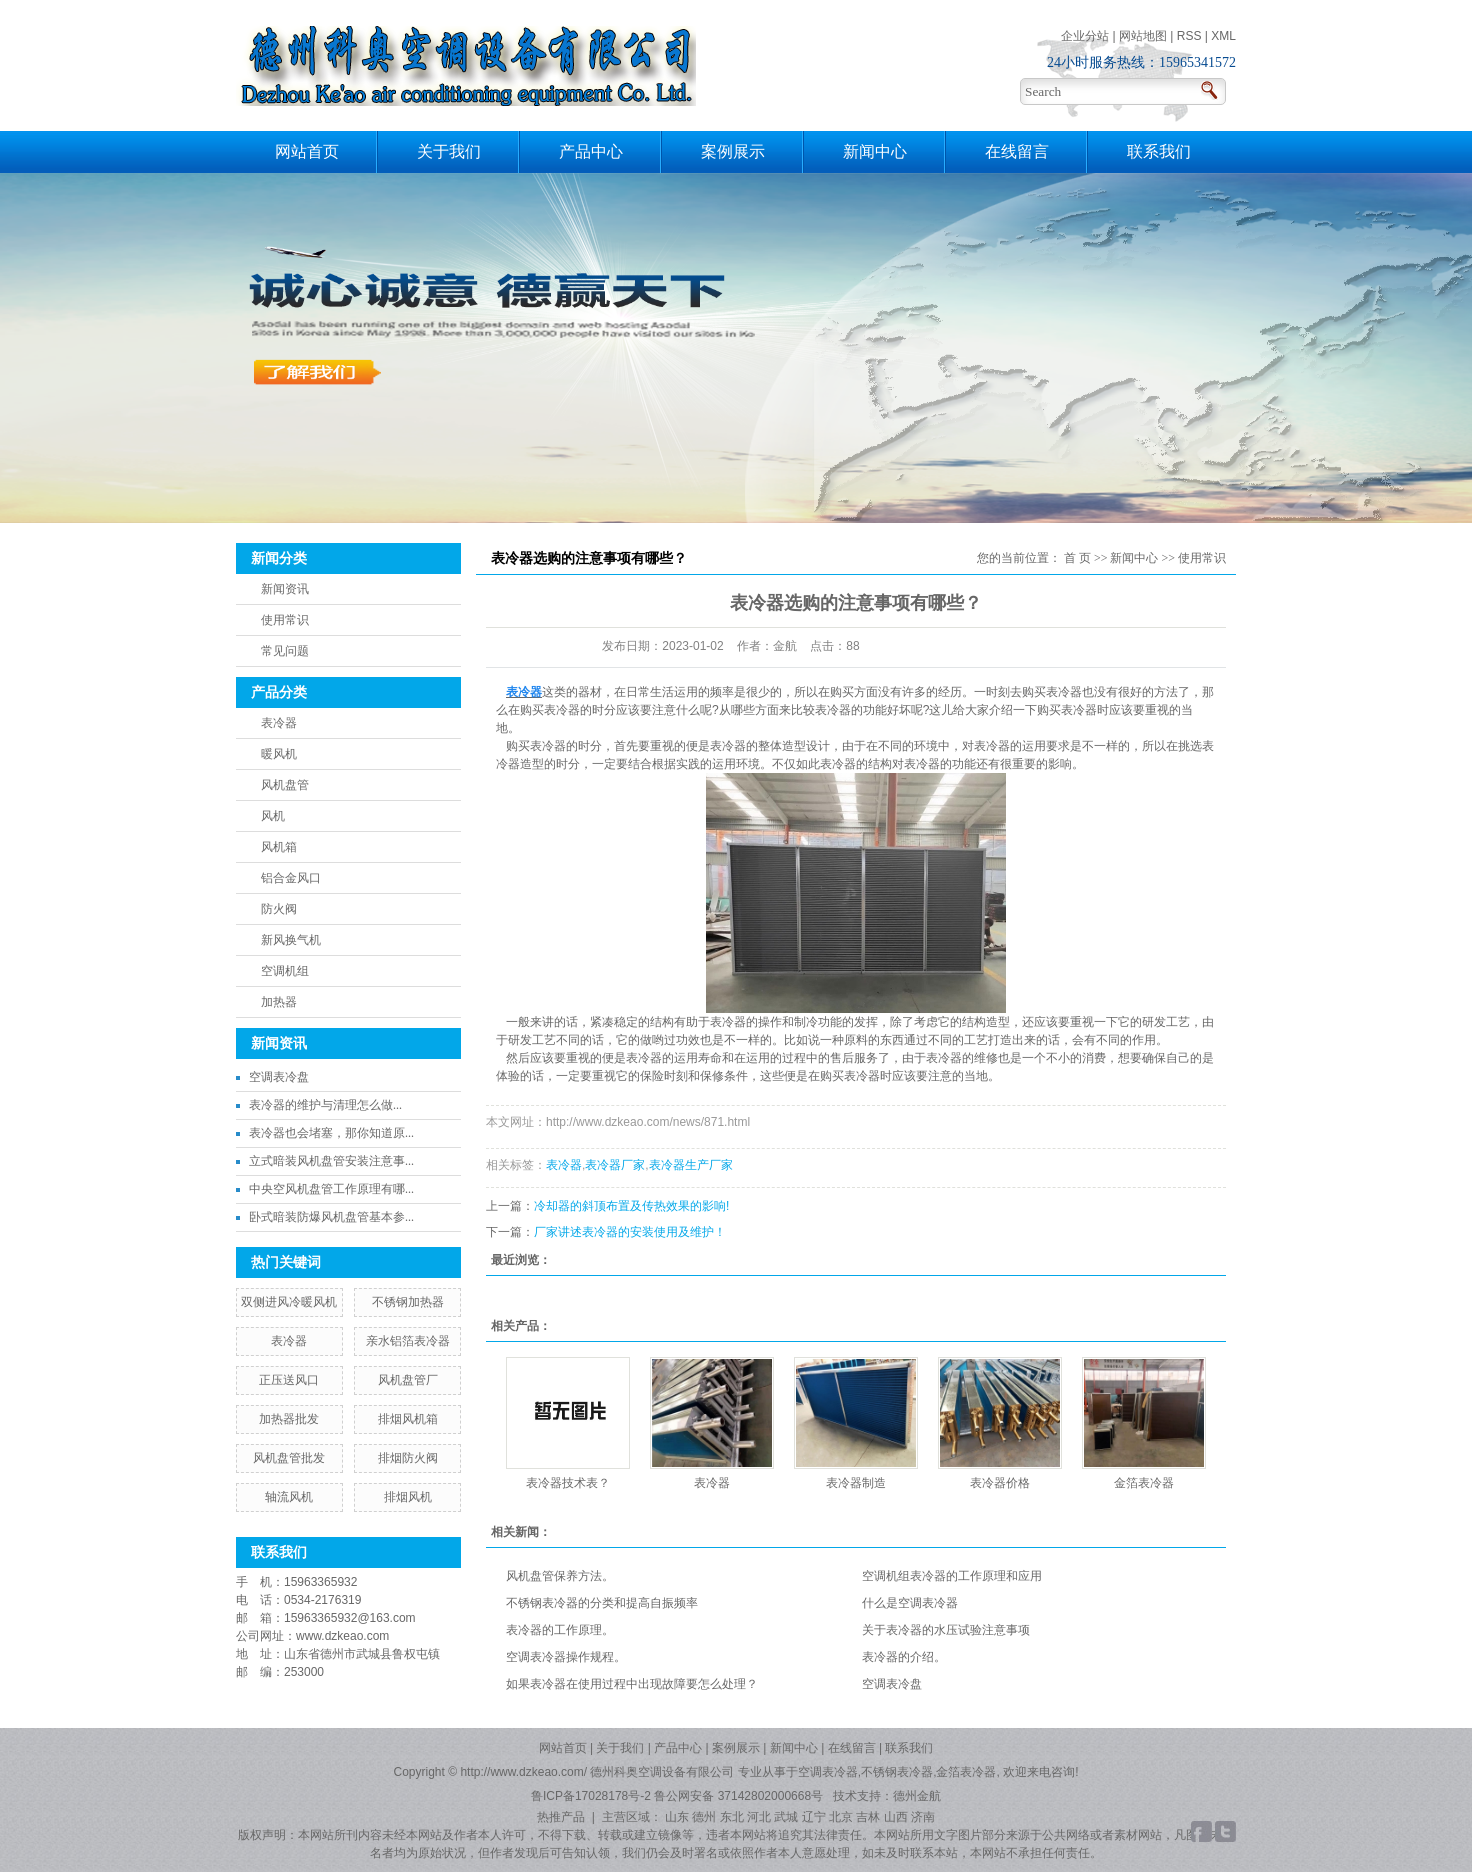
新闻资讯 (285, 589)
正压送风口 (289, 1380)
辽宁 (814, 1817)
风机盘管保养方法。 (560, 1576)
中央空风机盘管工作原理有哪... (331, 1189)
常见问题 (285, 651)
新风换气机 (291, 940)
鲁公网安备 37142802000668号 (740, 1796)
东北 (732, 1817)
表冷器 (279, 723)
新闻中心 (875, 151)
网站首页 (307, 151)
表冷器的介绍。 (904, 1657)
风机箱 (279, 847)
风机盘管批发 (289, 1458)
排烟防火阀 (408, 1458)
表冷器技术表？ (568, 1483)
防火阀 (279, 909)
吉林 (868, 1817)
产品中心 (591, 151)
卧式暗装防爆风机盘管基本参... (331, 1217)
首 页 (1077, 558)
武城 (786, 1817)
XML (1223, 36)
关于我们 (449, 151)
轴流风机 (289, 1497)
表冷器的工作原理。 (560, 1630)
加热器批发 (289, 1419)
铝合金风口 (291, 878)
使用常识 (285, 620)
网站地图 (1143, 36)
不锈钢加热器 (408, 1302)
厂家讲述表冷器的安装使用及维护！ (630, 1232)
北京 (841, 1817)
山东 (677, 1817)
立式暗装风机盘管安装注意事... (331, 1161)
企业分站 (1085, 36)
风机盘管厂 (408, 1380)
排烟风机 (408, 1497)
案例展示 (733, 151)
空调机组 (285, 971)
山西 (896, 1817)
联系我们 (1159, 151)
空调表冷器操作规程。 (566, 1657)
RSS (1189, 36)
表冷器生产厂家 (691, 1165)
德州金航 (917, 1796)
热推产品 (561, 1817)
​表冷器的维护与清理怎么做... (325, 1105)
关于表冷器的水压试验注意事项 (946, 1630)
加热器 (279, 1002)
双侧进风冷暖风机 (289, 1302)
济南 (923, 1817)
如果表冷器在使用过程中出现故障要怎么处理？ (632, 1684)
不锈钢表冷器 (897, 1772)
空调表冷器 (828, 1772)
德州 (704, 1817)
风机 (273, 816)
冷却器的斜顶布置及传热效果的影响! (631, 1206)
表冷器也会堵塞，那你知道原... (331, 1133)
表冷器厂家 (615, 1165)
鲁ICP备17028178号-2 (591, 1796)
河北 (759, 1817)
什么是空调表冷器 (910, 1603)
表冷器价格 (1000, 1483)
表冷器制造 (856, 1483)
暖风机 (279, 754)
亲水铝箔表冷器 (408, 1341)
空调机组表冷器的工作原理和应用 (952, 1576)
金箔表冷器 (1144, 1483)
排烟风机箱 (408, 1419)
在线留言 (1017, 151)
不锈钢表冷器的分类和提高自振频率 (602, 1603)
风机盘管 (285, 785)
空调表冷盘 (279, 1077)
